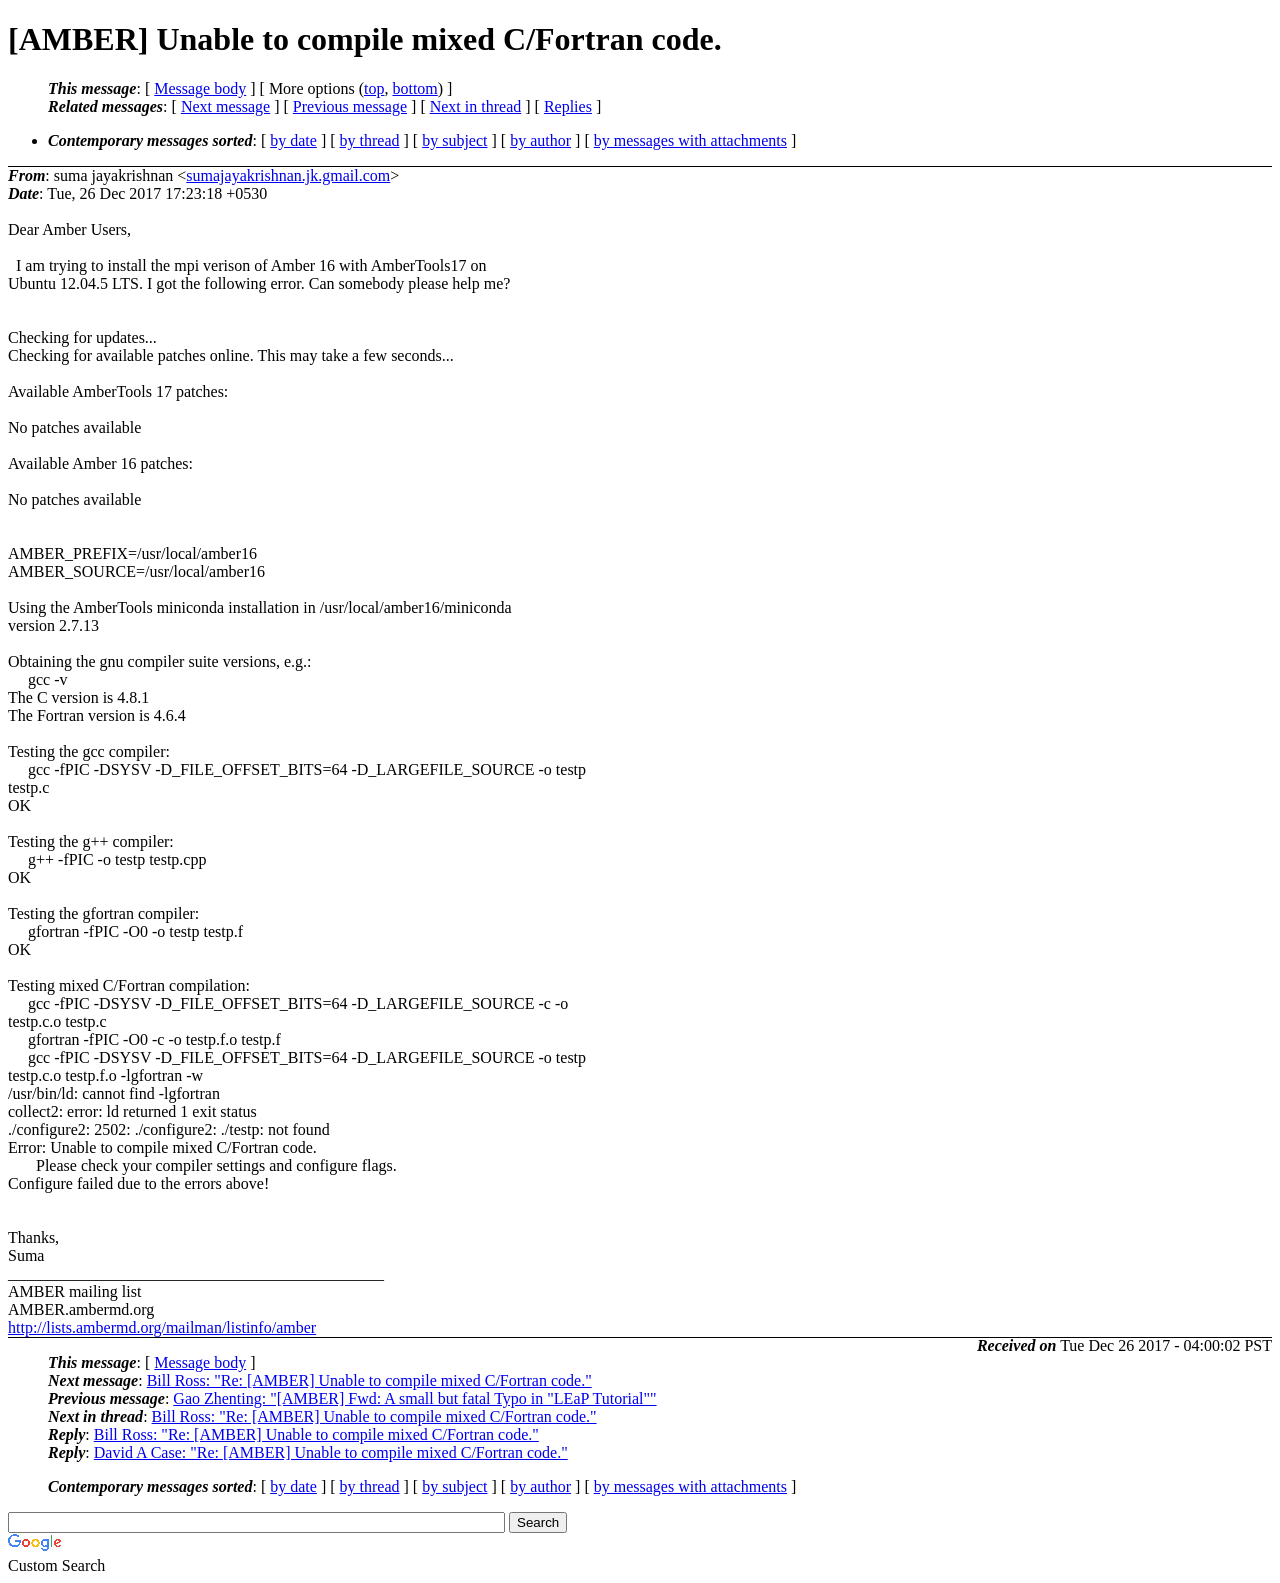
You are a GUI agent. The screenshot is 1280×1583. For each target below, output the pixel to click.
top (374, 88)
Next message (225, 106)
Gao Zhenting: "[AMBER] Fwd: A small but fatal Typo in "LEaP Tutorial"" (414, 1398)
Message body (200, 88)
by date (293, 140)
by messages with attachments (690, 140)
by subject (454, 140)
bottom (414, 88)
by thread (370, 140)
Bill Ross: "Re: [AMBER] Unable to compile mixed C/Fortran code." (369, 1380)
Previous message (350, 106)
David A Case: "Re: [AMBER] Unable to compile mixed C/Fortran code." (331, 1452)
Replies (568, 106)
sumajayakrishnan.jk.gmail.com (288, 175)
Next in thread (476, 106)
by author (540, 140)
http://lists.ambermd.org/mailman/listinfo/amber (162, 1327)
